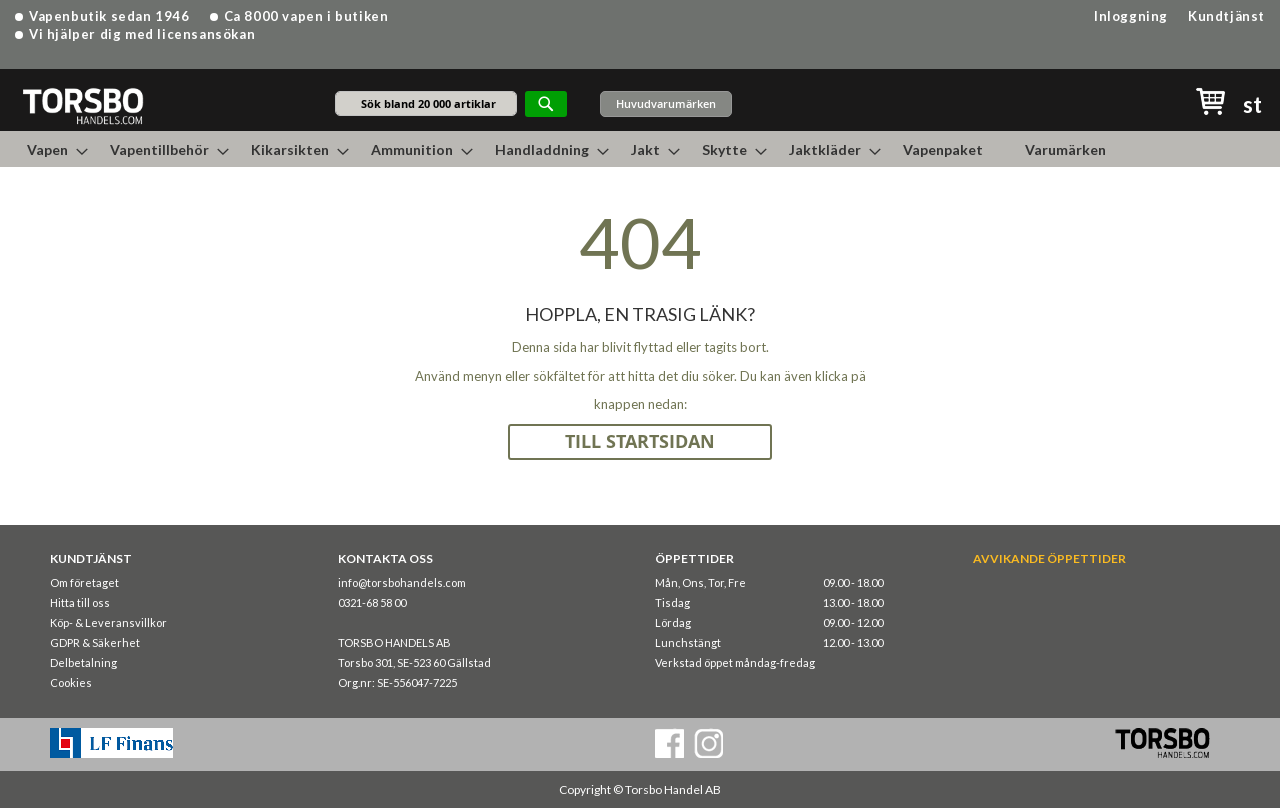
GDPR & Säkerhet (95, 642)
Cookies (71, 682)
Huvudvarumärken (666, 103)
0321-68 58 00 (372, 602)
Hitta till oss (80, 602)
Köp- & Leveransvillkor (108, 622)
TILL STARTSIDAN (640, 441)
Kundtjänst (1226, 16)
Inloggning (1131, 16)
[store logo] (82, 105)
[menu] (640, 149)
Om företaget (84, 582)
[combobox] (426, 103)
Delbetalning (83, 662)
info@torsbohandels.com (402, 582)
